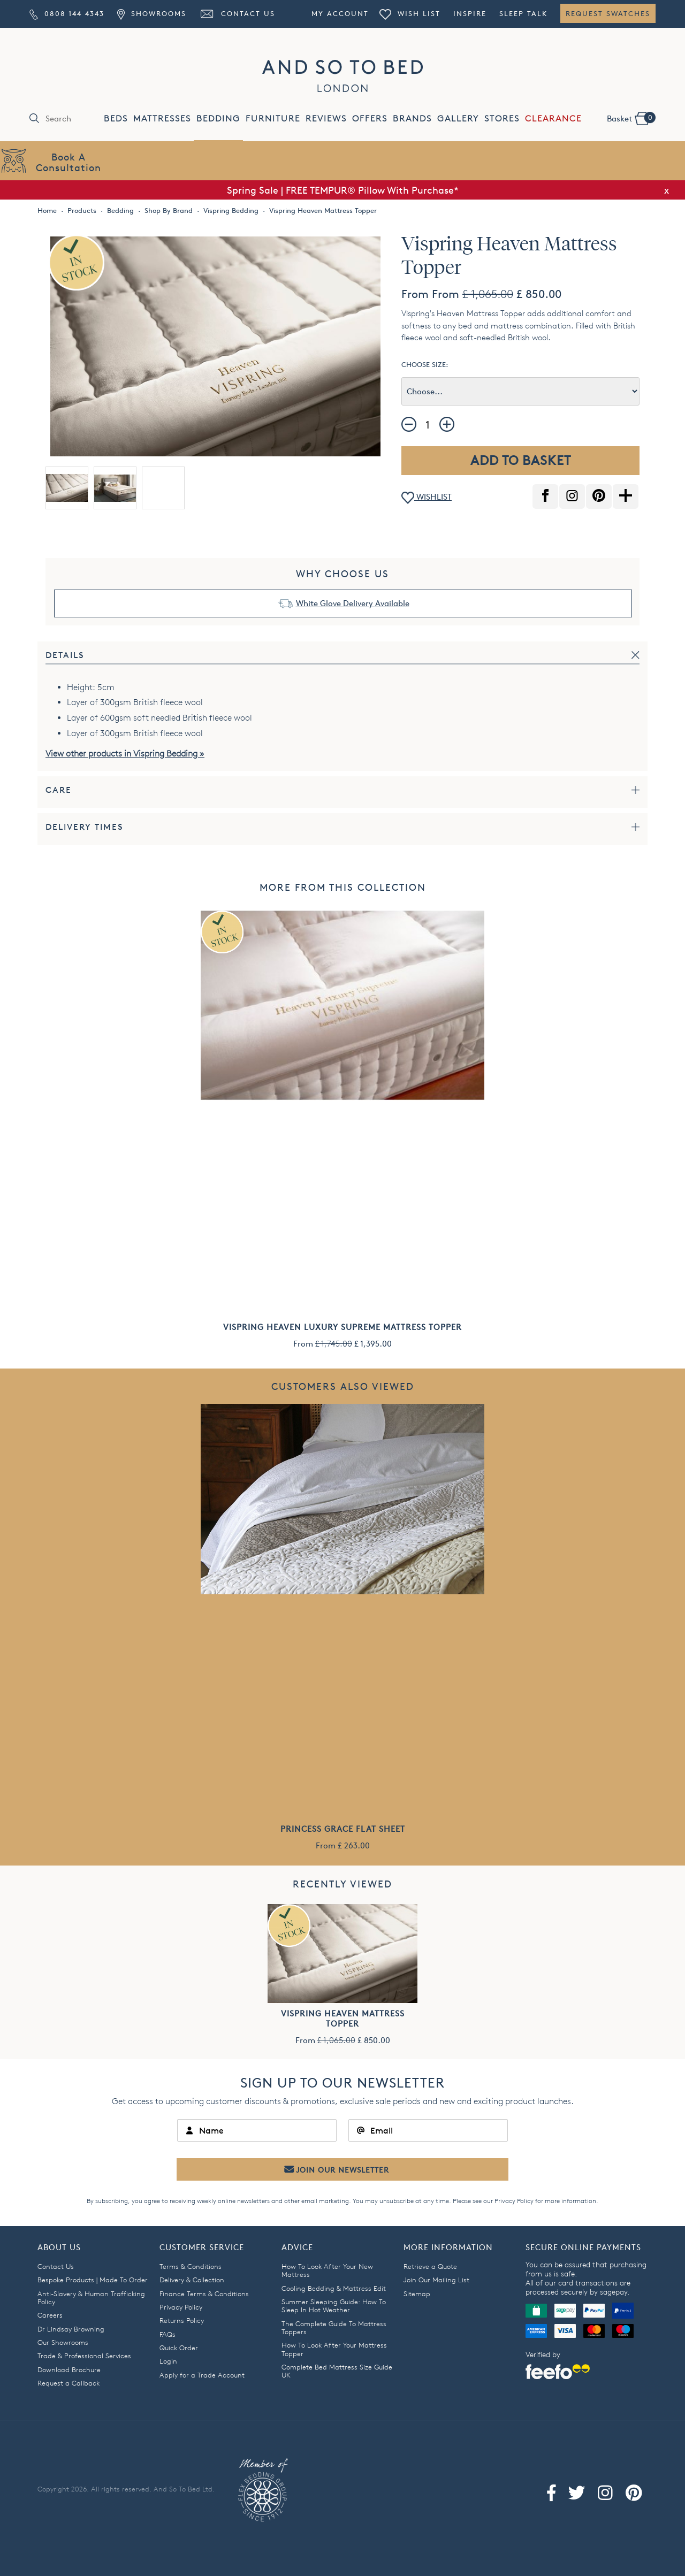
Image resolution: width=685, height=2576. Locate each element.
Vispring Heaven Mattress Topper (343, 2018)
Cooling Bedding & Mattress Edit (333, 2288)
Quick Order (178, 2347)
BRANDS (412, 118)
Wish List (409, 13)
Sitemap (417, 2293)
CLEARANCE (553, 118)
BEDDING (218, 118)
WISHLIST (426, 498)
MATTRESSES (162, 118)
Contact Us (237, 13)
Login (168, 2361)
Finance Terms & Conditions (204, 2293)
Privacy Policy (514, 2201)
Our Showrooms (62, 2342)
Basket (631, 118)
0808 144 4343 (66, 13)
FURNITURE (273, 118)
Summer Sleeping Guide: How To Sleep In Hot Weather (333, 2305)
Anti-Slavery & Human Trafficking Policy (91, 2297)
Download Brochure (69, 2369)
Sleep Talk (523, 13)
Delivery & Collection (191, 2279)
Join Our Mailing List (436, 2279)
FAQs (167, 2334)
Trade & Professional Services (84, 2355)
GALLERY (458, 118)
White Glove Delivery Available (352, 603)
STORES (502, 118)
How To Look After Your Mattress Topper (334, 2349)
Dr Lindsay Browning (70, 2329)
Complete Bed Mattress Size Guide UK (336, 2371)
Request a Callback (68, 2383)
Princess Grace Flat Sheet (342, 1829)
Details (65, 655)
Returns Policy (181, 2320)
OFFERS (369, 118)
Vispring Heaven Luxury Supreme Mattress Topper (342, 1327)
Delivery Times (84, 827)
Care (58, 790)
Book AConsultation (68, 162)
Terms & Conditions (190, 2266)
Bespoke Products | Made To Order (92, 2279)
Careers (50, 2315)
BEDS (116, 118)
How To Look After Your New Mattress (327, 2270)
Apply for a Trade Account (202, 2375)
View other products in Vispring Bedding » (124, 753)
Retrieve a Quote (430, 2266)
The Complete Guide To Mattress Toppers (333, 2327)
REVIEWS (326, 118)
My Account (340, 13)
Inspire (469, 13)
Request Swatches (608, 13)
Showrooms (151, 13)
